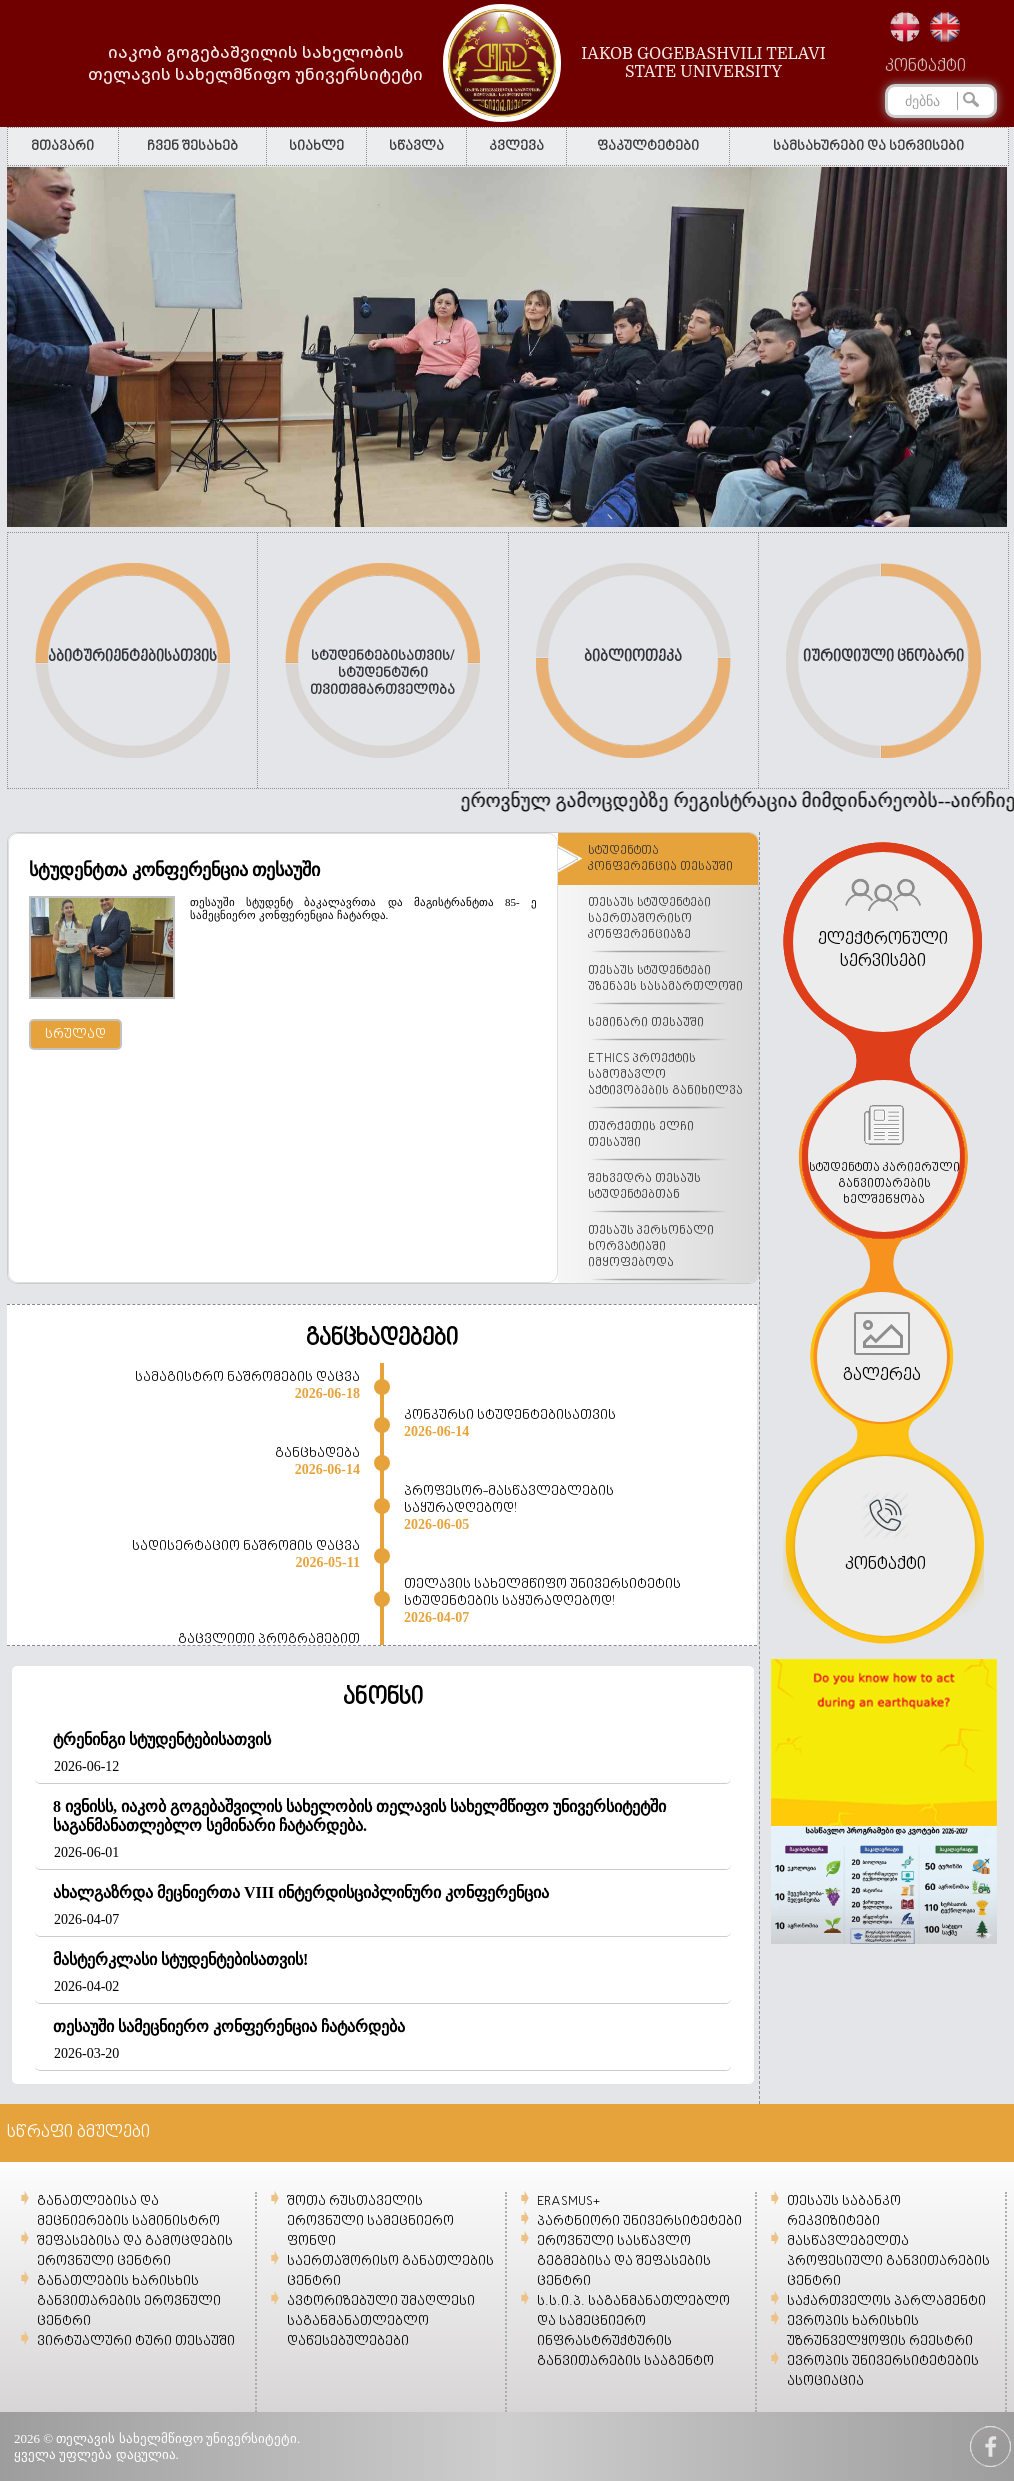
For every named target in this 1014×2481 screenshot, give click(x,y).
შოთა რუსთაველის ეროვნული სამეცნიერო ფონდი (370, 2221)
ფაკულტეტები (648, 146)
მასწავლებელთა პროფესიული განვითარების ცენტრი (888, 2261)
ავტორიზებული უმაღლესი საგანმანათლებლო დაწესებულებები (381, 2321)
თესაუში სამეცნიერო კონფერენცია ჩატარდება (229, 2026)
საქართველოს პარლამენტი (886, 2301)
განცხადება (317, 1453)
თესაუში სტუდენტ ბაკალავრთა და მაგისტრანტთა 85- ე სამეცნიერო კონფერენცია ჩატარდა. (363, 908)
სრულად (75, 1034)
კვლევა (516, 146)
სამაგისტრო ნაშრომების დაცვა (247, 1377)
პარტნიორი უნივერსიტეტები (639, 2221)
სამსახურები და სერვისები (868, 146)
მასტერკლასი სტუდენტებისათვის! (180, 1959)
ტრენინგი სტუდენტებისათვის (162, 1739)
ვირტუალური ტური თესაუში (136, 2341)
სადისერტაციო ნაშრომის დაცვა (246, 1546)
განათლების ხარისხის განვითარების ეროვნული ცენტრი (129, 2301)
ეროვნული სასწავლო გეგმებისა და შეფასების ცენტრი (624, 2261)
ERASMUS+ (568, 2201)
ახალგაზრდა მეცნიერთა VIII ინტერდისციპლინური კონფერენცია (301, 1892)
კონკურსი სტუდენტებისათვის (510, 1415)
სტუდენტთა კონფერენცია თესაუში (174, 870)
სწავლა (416, 146)
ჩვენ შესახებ (192, 146)
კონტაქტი (925, 67)
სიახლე (316, 146)
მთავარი (62, 146)
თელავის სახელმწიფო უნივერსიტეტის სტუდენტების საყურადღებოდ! (542, 1593)
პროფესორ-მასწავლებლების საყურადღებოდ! (509, 1500)
